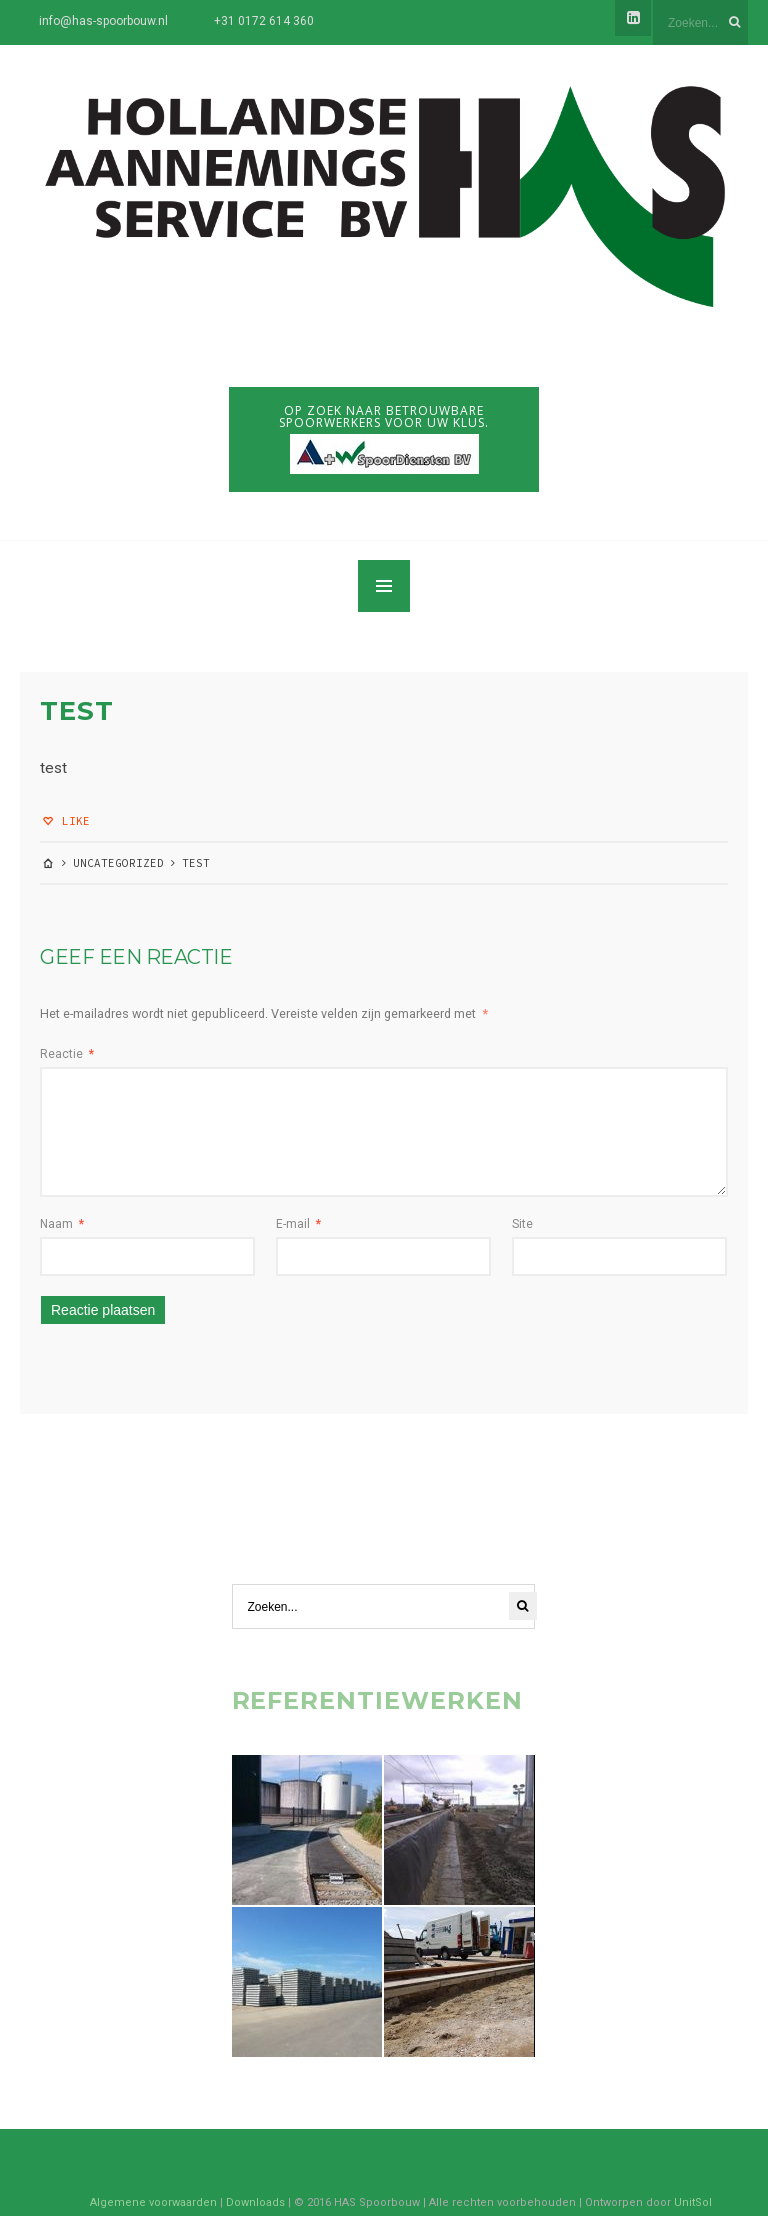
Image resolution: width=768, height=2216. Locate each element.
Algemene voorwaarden (153, 2202)
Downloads (255, 2202)
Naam (62, 1224)
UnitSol (693, 2202)
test (77, 711)
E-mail (298, 1224)
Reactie (67, 1054)
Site (522, 1224)
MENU (384, 586)
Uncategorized (118, 863)
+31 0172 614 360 (264, 21)
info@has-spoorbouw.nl (103, 21)
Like (65, 821)
